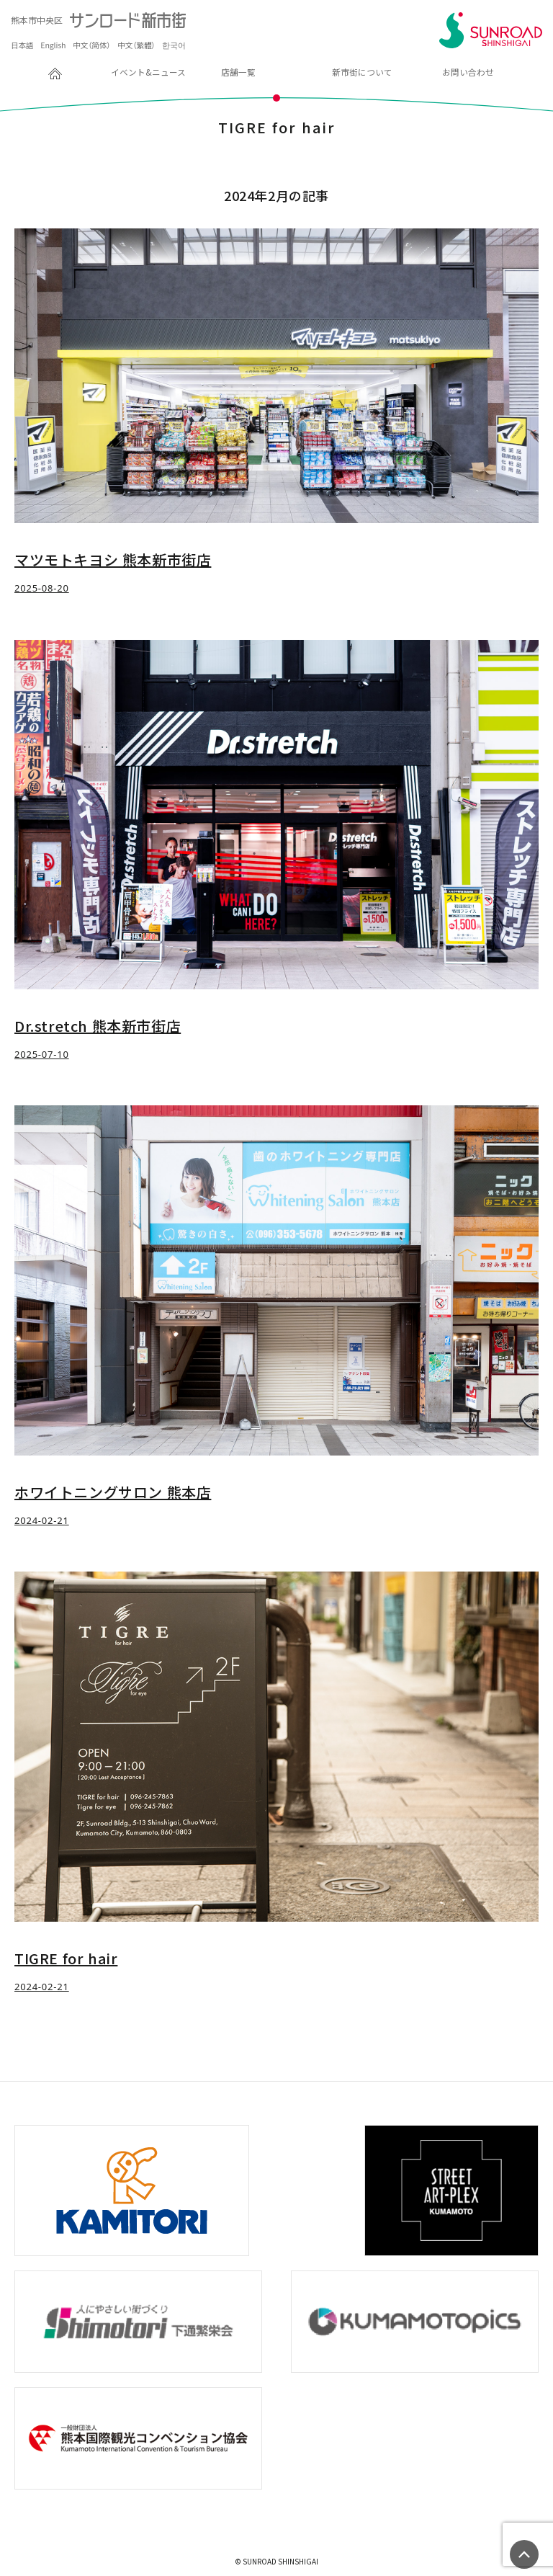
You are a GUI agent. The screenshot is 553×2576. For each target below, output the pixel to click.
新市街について (362, 72)
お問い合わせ (468, 72)
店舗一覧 (238, 72)
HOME (28, 72)
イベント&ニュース (148, 72)
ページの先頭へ (524, 2554)
